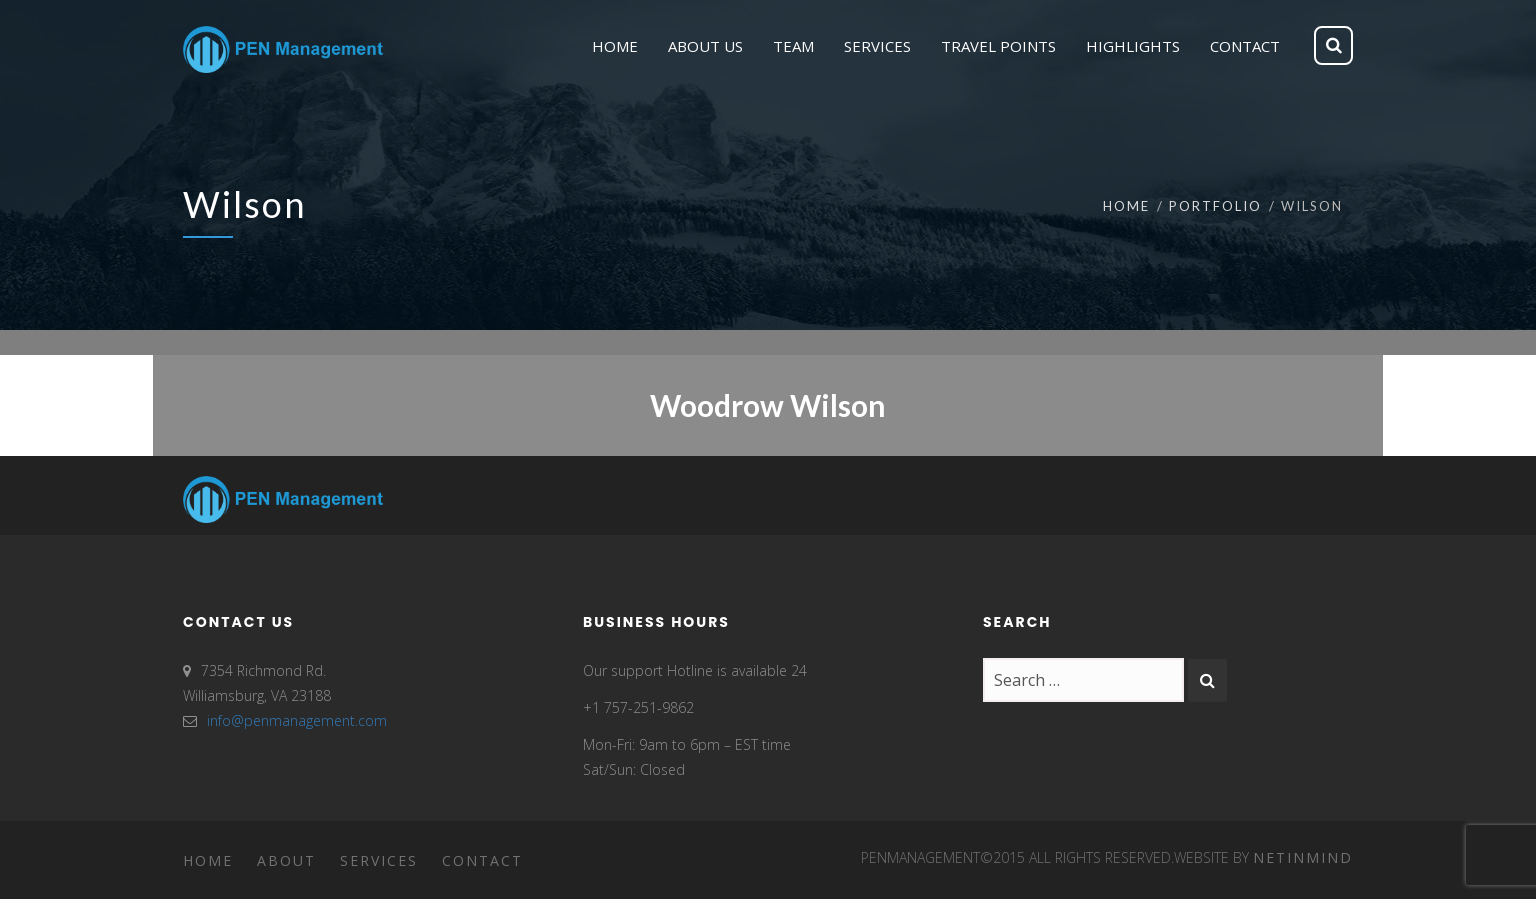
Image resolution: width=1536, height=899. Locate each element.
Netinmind (1303, 857)
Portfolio (1215, 206)
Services (379, 860)
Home (1126, 206)
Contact (482, 860)
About (286, 860)
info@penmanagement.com (297, 720)
